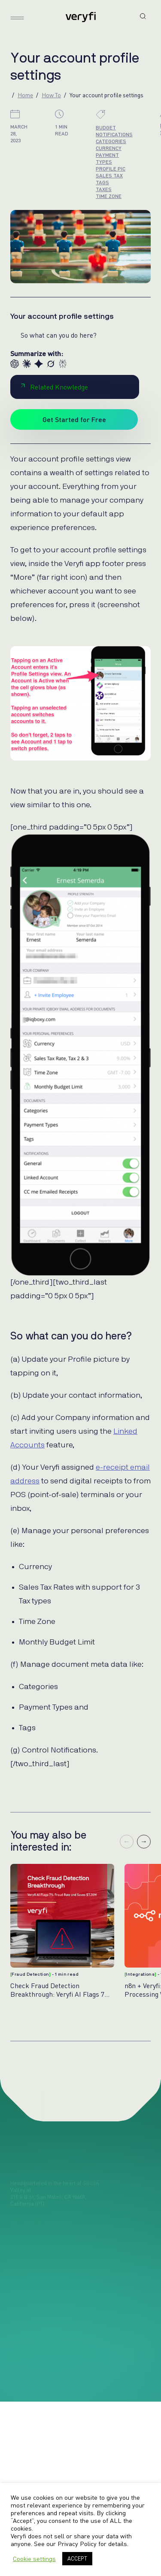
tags (102, 182)
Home (25, 95)
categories (111, 141)
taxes (104, 189)
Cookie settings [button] (34, 2558)
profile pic (110, 168)
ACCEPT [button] (77, 2558)
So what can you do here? (59, 335)
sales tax (109, 175)
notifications (114, 134)
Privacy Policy (77, 2543)
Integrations (140, 1974)
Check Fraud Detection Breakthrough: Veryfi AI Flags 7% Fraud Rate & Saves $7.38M (60, 1990)
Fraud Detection (30, 1974)
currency (109, 148)
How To (51, 95)
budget (106, 127)
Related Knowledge (54, 387)
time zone (109, 196)
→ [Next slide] (143, 1841)
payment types (107, 158)
